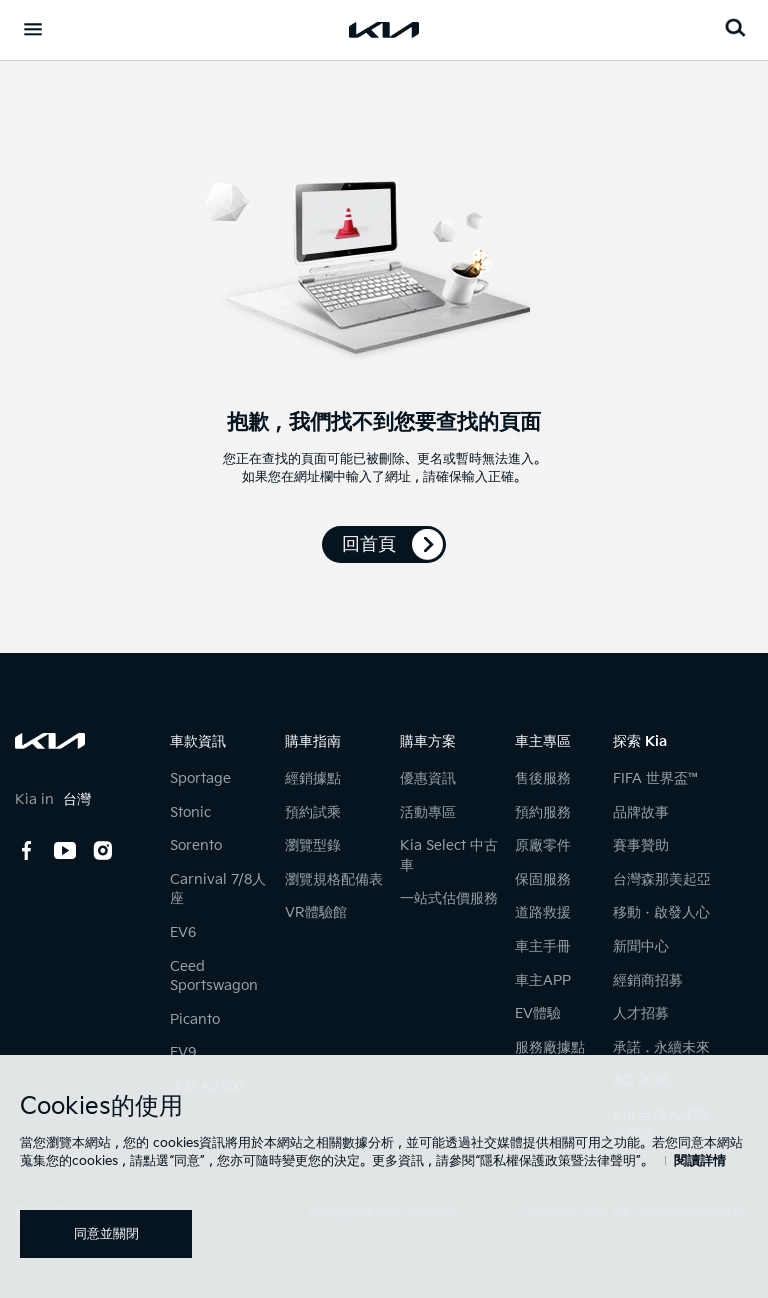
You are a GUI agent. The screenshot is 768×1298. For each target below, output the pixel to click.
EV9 (183, 1052)
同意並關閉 (106, 1234)
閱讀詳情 (700, 1161)
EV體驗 (538, 1013)
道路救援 (543, 912)
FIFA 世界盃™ (657, 778)
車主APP (543, 980)
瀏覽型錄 (313, 845)
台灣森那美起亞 (662, 879)
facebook (27, 851)
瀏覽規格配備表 (334, 879)
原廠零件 (543, 845)
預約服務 (543, 812)
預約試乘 (313, 812)
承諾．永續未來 (661, 1047)
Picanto (195, 1019)
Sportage (200, 778)
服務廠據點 (550, 1047)
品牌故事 (641, 812)
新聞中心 (641, 946)
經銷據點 (313, 778)
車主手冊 (543, 946)
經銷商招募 (648, 980)
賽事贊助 (641, 845)
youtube (65, 851)
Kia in (53, 799)
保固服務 (543, 879)
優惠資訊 (428, 778)
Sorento (196, 845)
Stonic (190, 812)
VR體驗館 (316, 912)
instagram (103, 851)
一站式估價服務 (449, 898)
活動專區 (428, 812)
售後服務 (543, 778)
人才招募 (641, 1013)
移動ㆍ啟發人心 (661, 912)
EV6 (183, 932)
